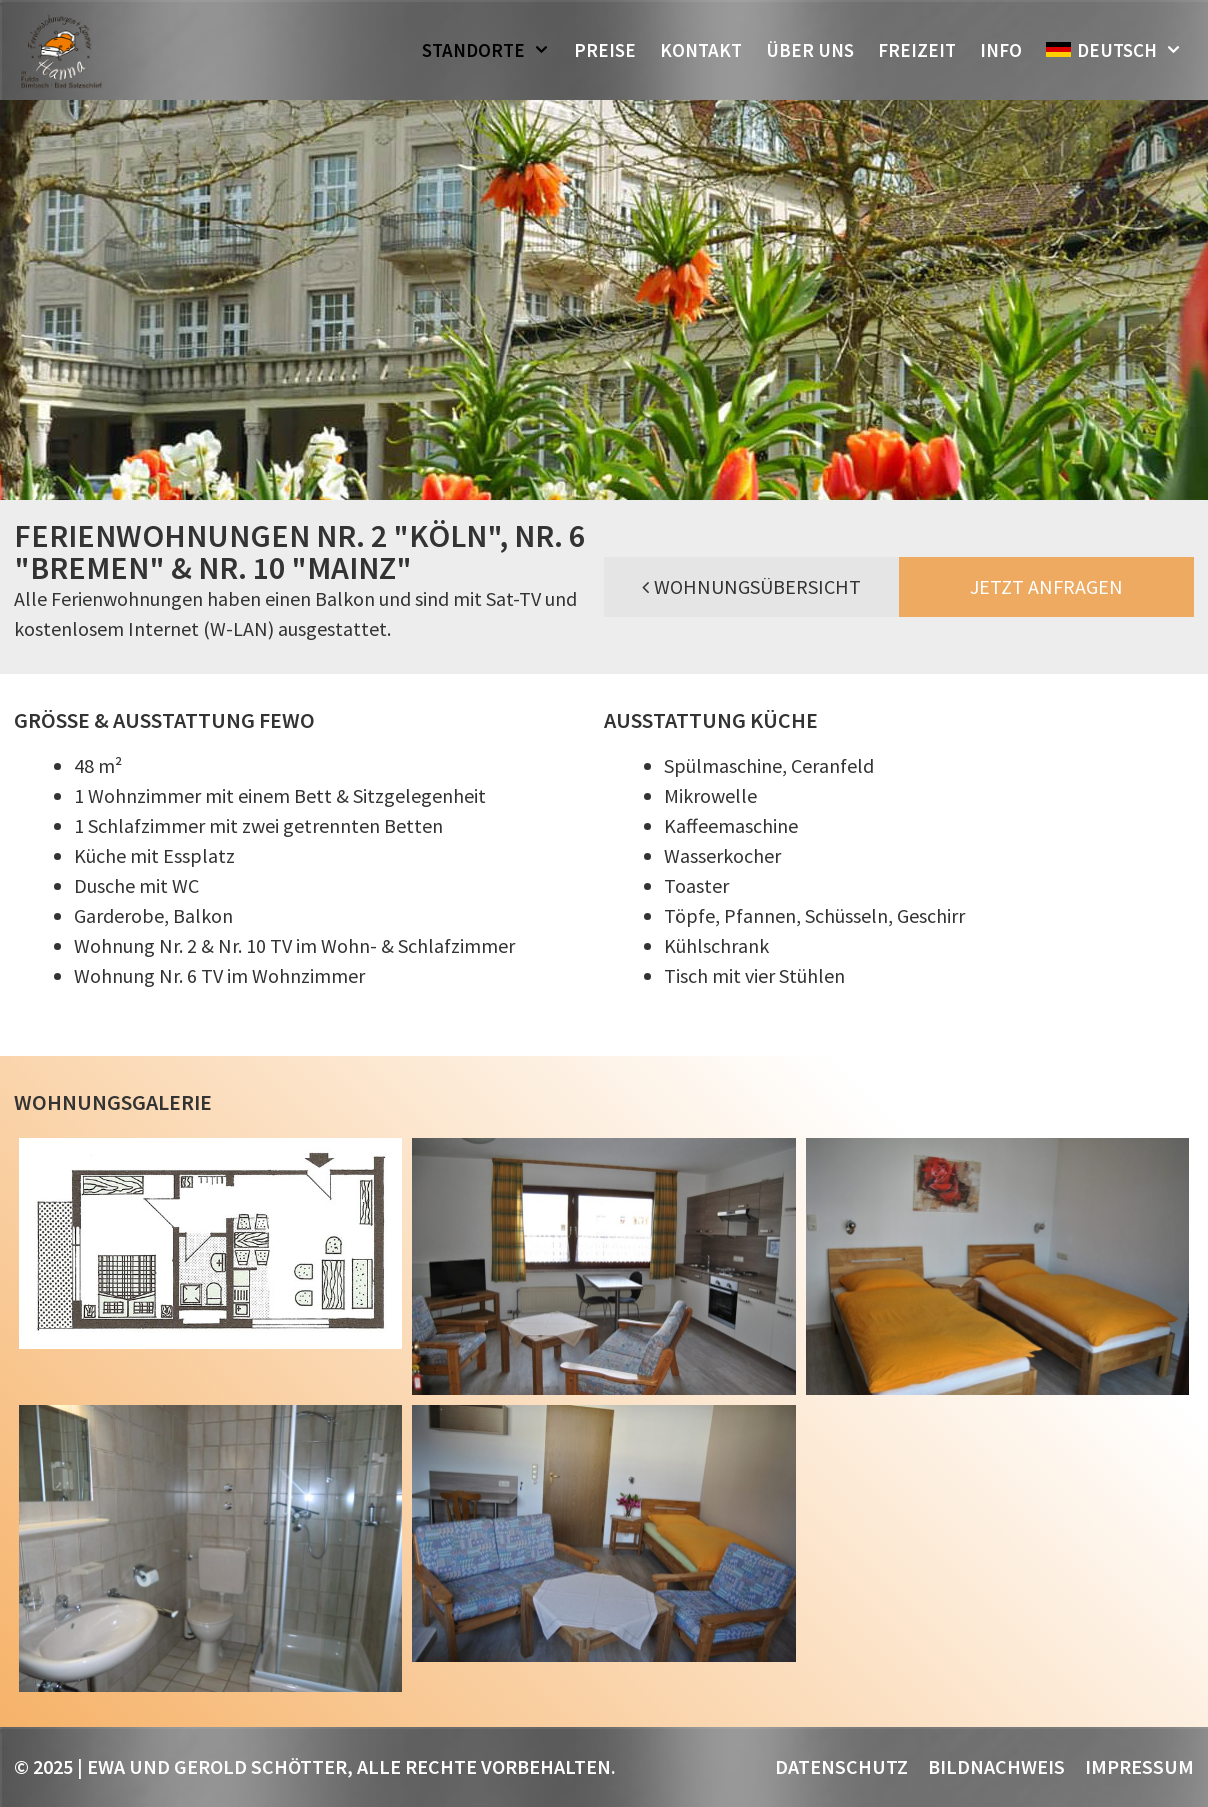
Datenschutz (841, 1766)
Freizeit (917, 50)
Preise (605, 50)
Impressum (1139, 1766)
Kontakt (701, 50)
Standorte (492, 50)
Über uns (810, 50)
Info (1001, 50)
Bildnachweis (996, 1766)
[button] (543, 50)
